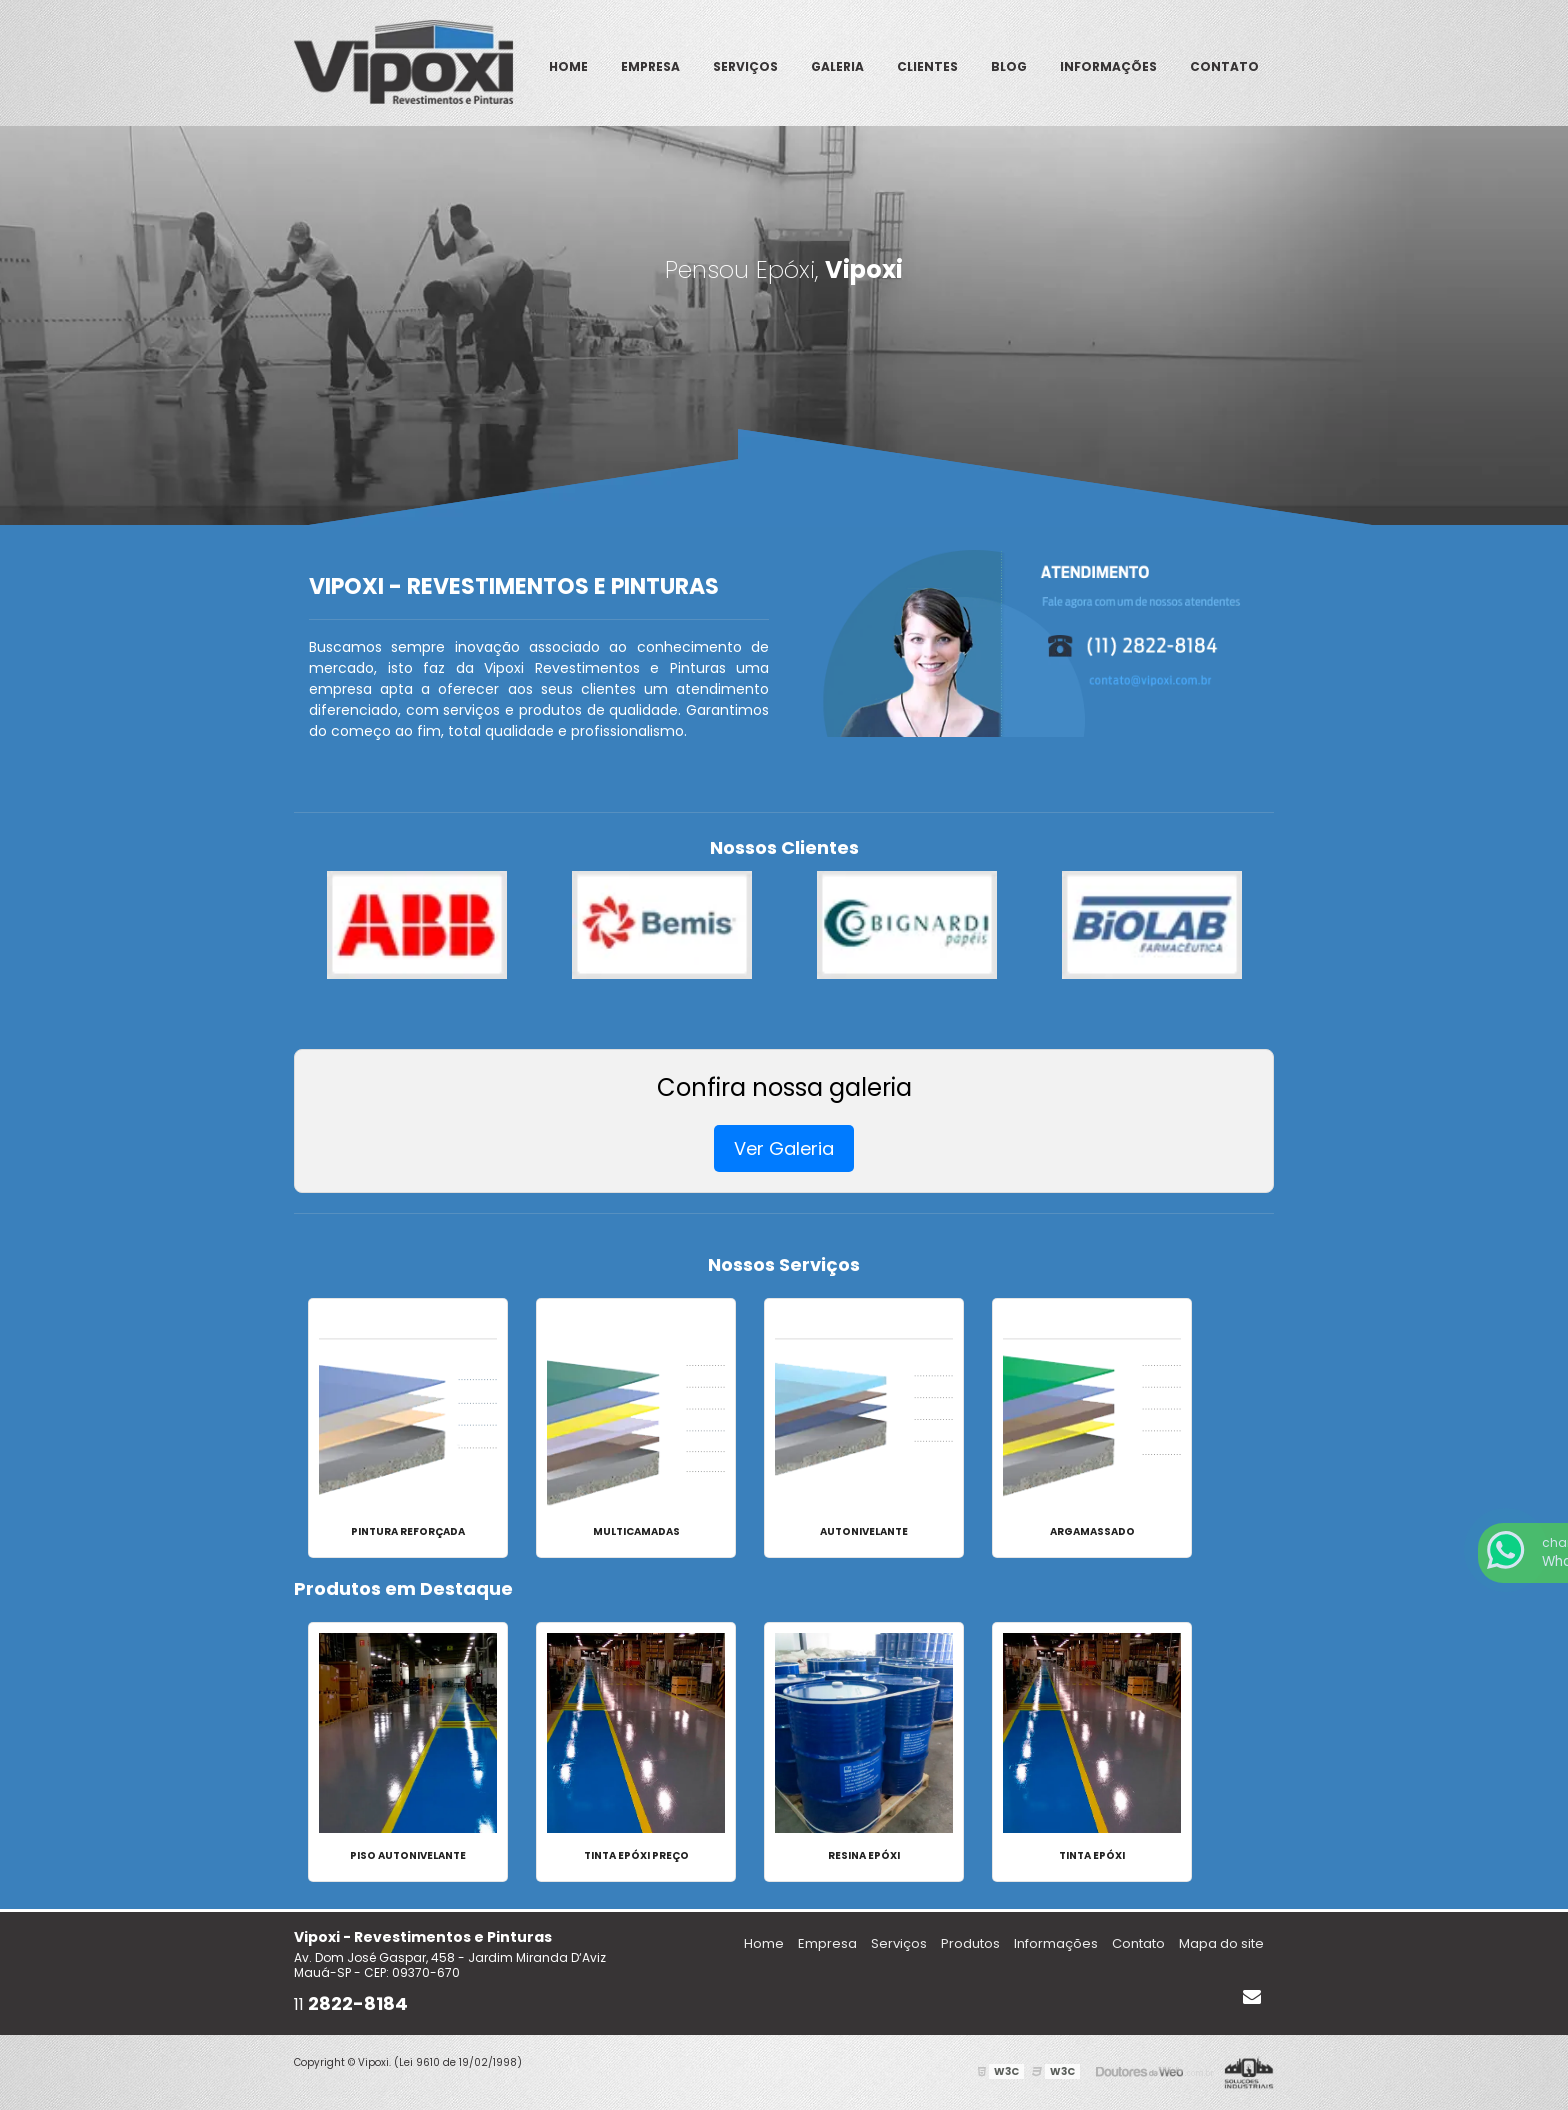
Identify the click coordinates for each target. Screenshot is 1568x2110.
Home (568, 66)
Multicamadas (636, 1531)
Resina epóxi (864, 1855)
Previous (304, 925)
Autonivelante (864, 1531)
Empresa (650, 66)
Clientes (927, 66)
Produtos (970, 1943)
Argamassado (1092, 1531)
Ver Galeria (784, 1148)
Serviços (745, 66)
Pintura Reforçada (408, 1531)
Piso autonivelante (408, 1855)
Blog (1009, 66)
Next (1264, 925)
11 (351, 2004)
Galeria (837, 66)
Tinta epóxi (1092, 1855)
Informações (1108, 66)
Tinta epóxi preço (636, 1855)
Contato (1224, 66)
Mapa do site (1221, 1943)
